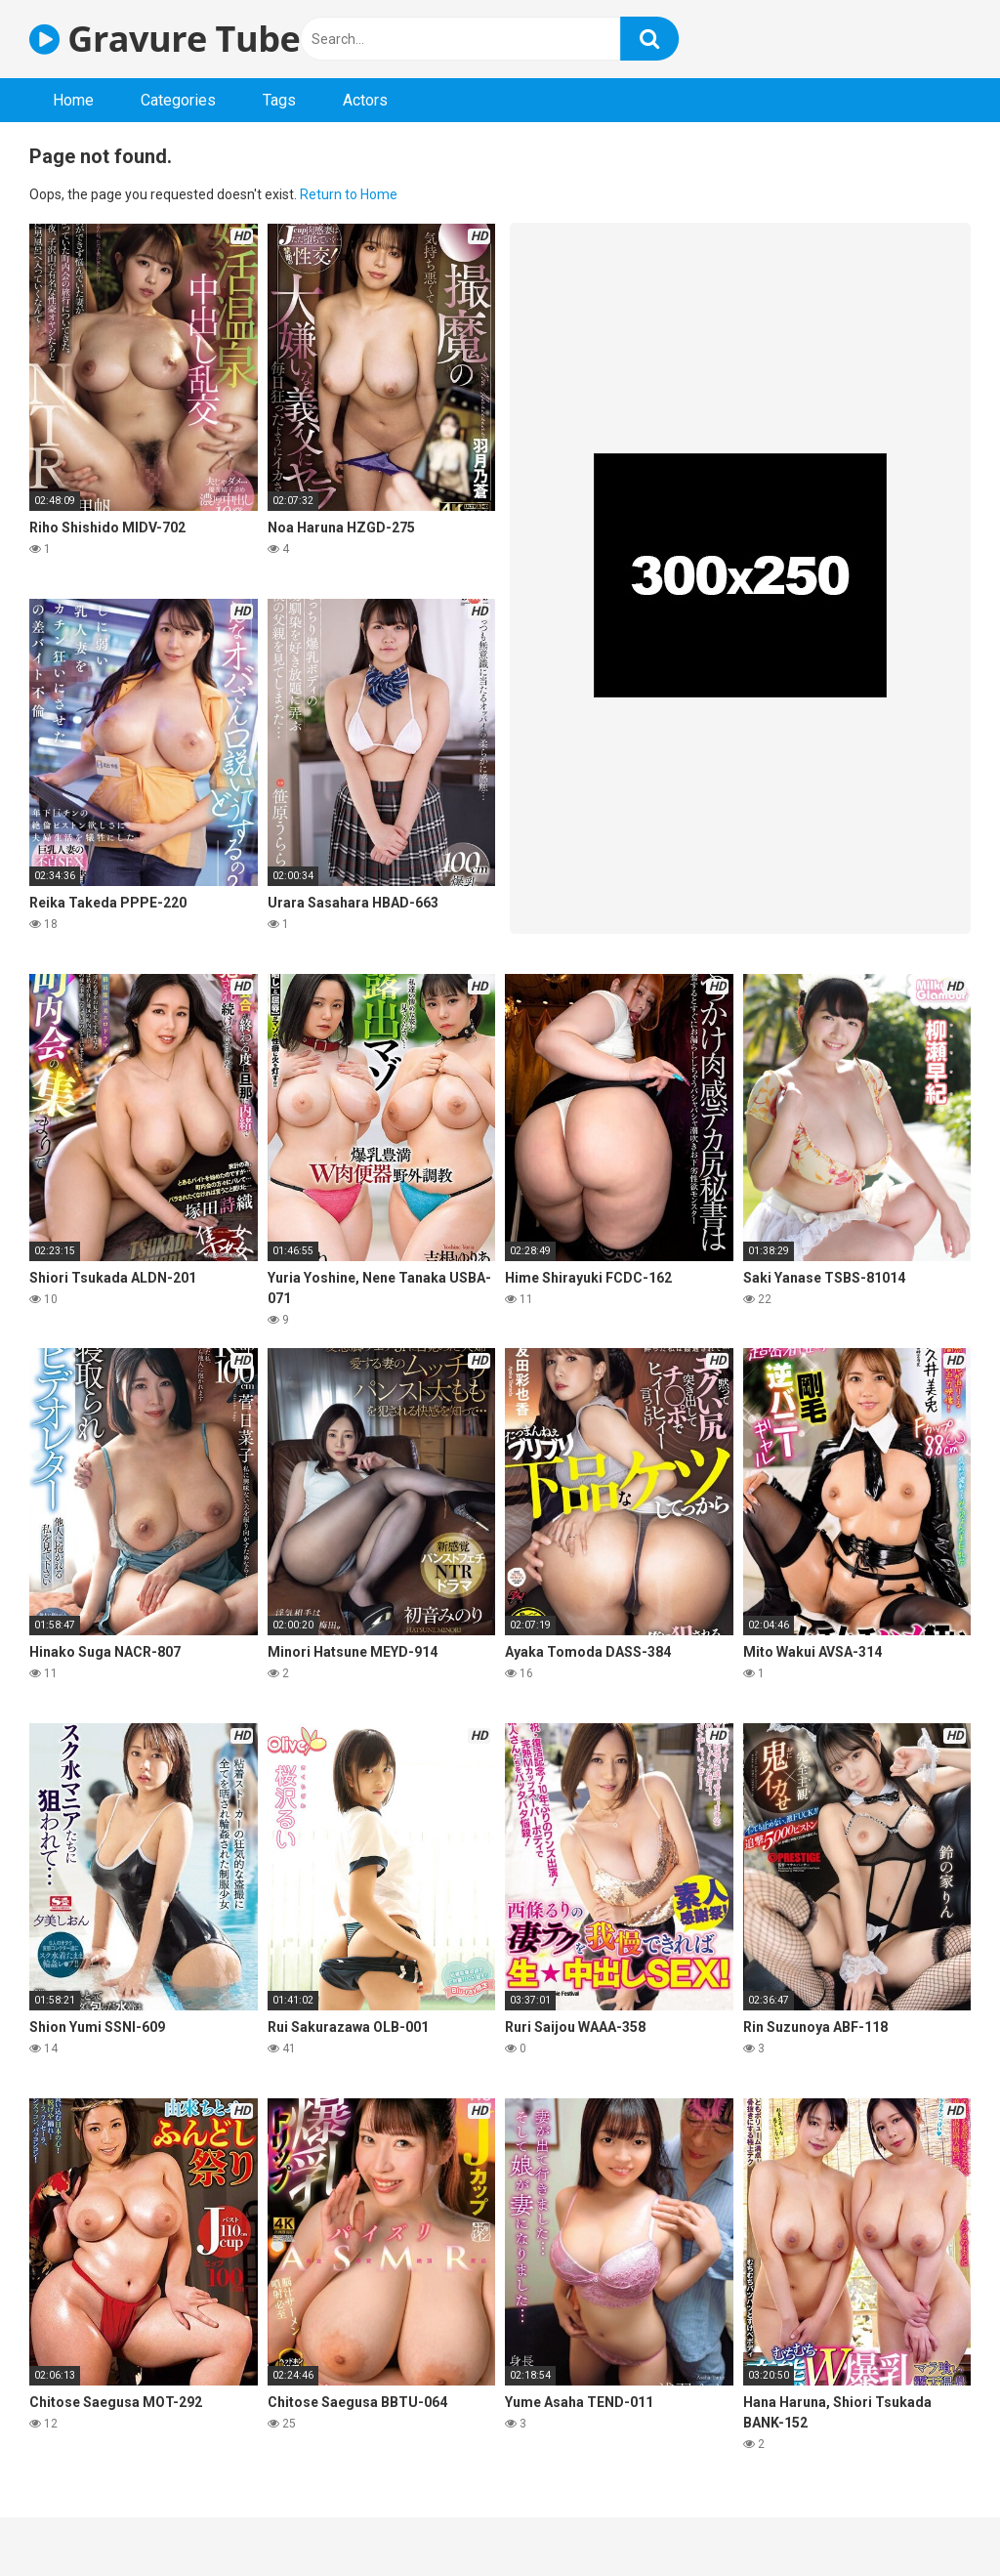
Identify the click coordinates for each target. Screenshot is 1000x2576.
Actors (365, 100)
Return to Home (348, 194)
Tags (279, 100)
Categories (178, 100)
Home (73, 100)
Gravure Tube (164, 39)
